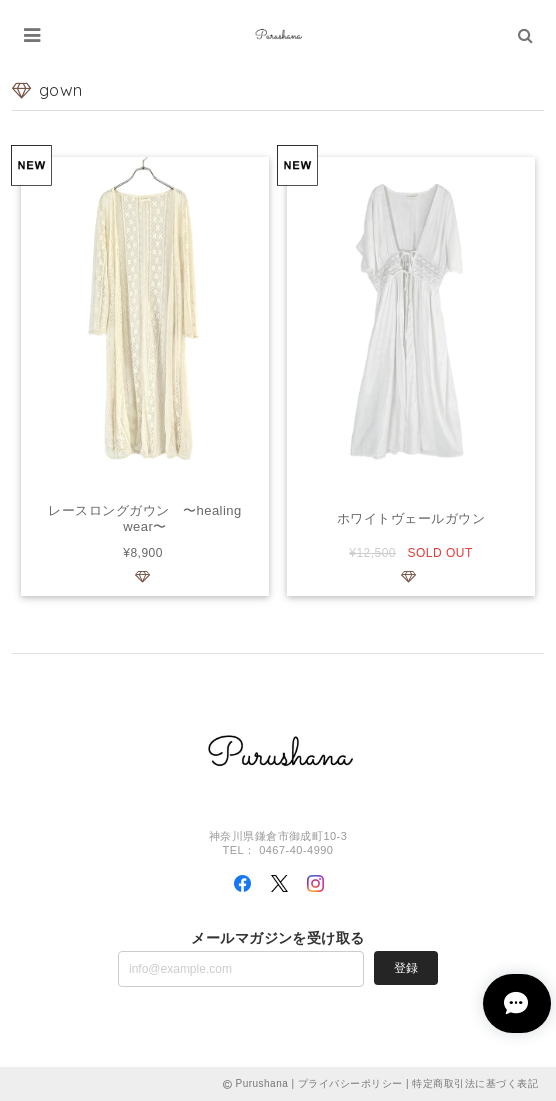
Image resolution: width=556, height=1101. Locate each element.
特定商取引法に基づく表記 (475, 1083)
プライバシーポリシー (350, 1083)
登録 (406, 968)
